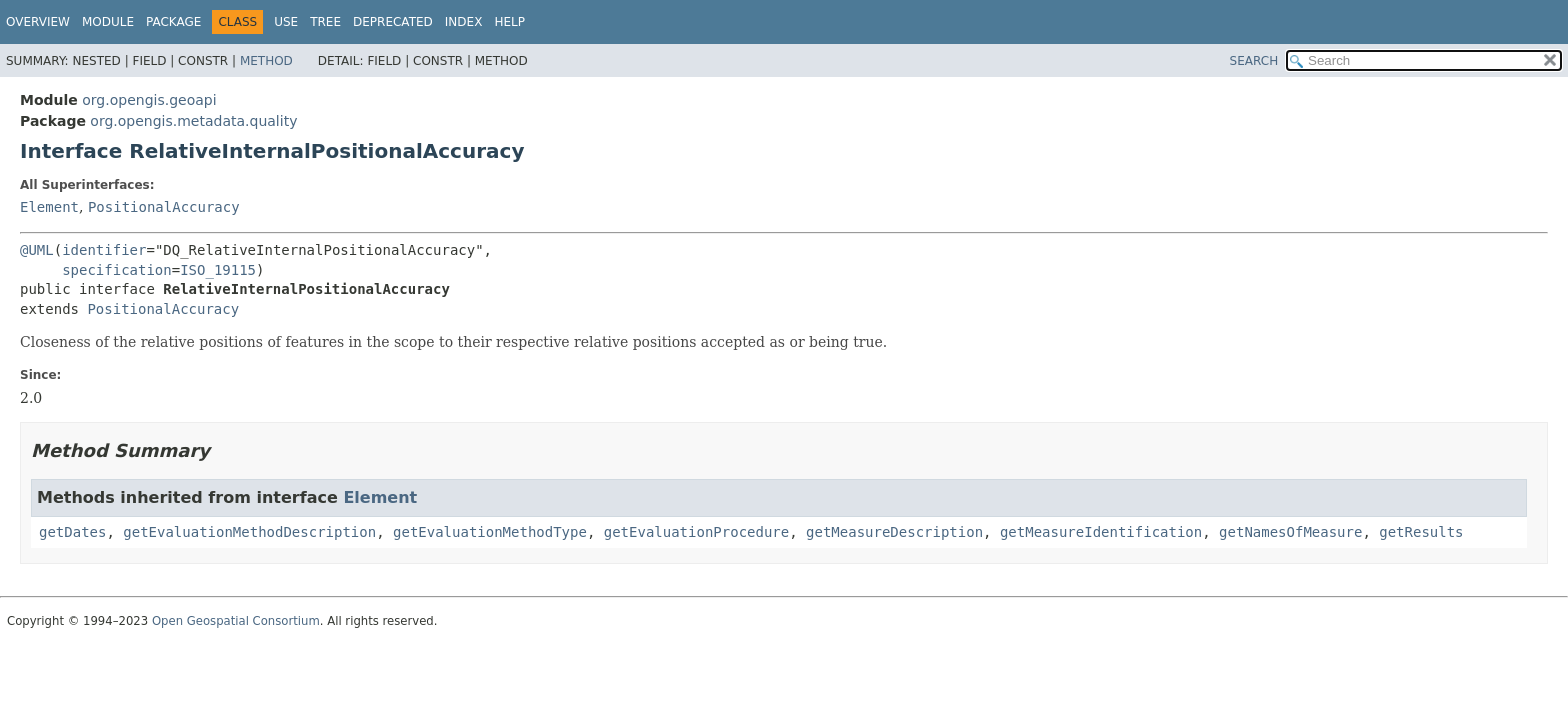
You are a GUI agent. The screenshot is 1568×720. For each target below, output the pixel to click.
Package (173, 22)
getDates (72, 532)
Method (266, 61)
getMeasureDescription (894, 532)
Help (509, 22)
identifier (104, 250)
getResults (1421, 532)
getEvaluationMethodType (490, 532)
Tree (325, 22)
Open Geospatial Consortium (236, 621)
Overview (38, 22)
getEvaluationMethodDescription (249, 532)
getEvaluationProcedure (696, 532)
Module (108, 22)
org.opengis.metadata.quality (193, 121)
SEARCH (1254, 61)
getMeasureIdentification (1101, 532)
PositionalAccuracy (164, 207)
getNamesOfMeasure (1290, 532)
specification (117, 270)
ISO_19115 (218, 270)
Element (49, 207)
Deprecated (393, 22)
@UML (37, 250)
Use (286, 22)
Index (464, 22)
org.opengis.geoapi (149, 100)
